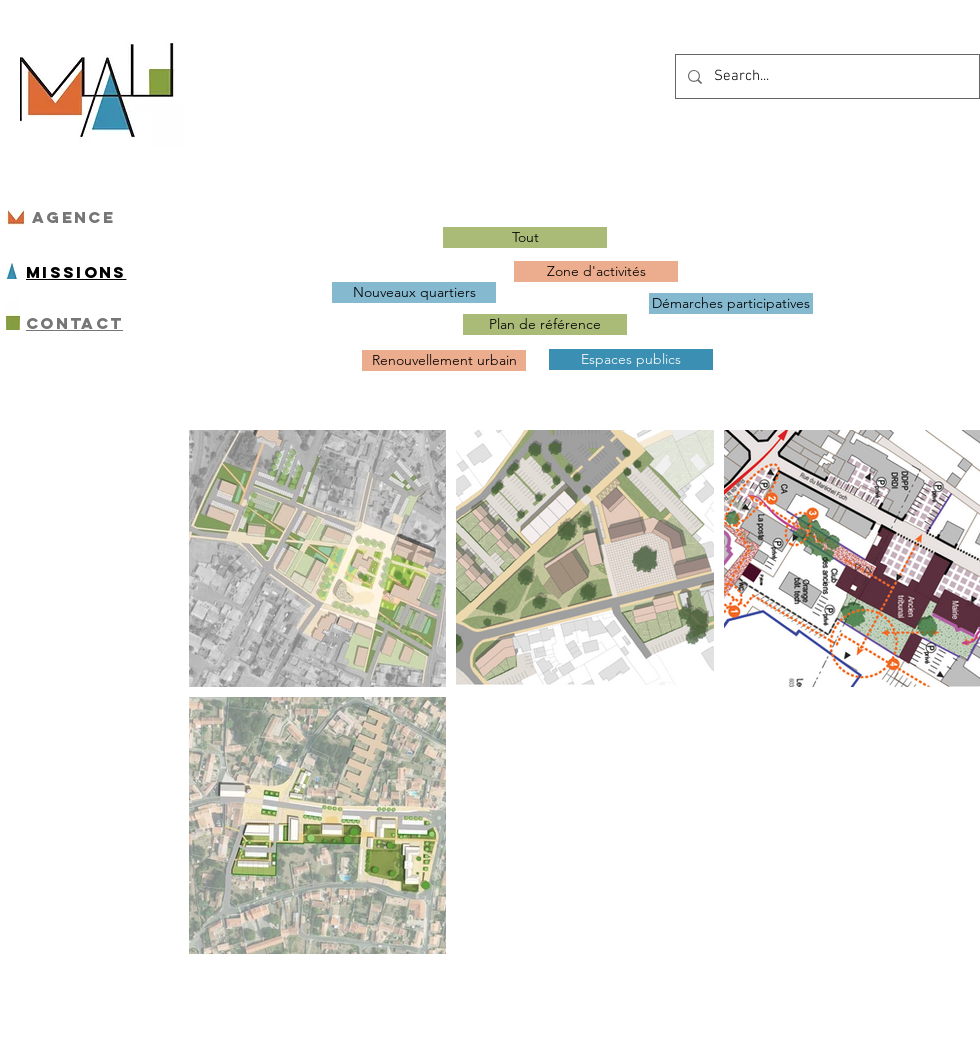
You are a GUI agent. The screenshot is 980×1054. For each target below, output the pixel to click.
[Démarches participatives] (731, 303)
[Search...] (825, 76)
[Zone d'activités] (596, 271)
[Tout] (525, 237)
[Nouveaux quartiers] (414, 292)
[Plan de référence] (545, 324)
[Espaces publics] (631, 359)
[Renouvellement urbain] (444, 360)
